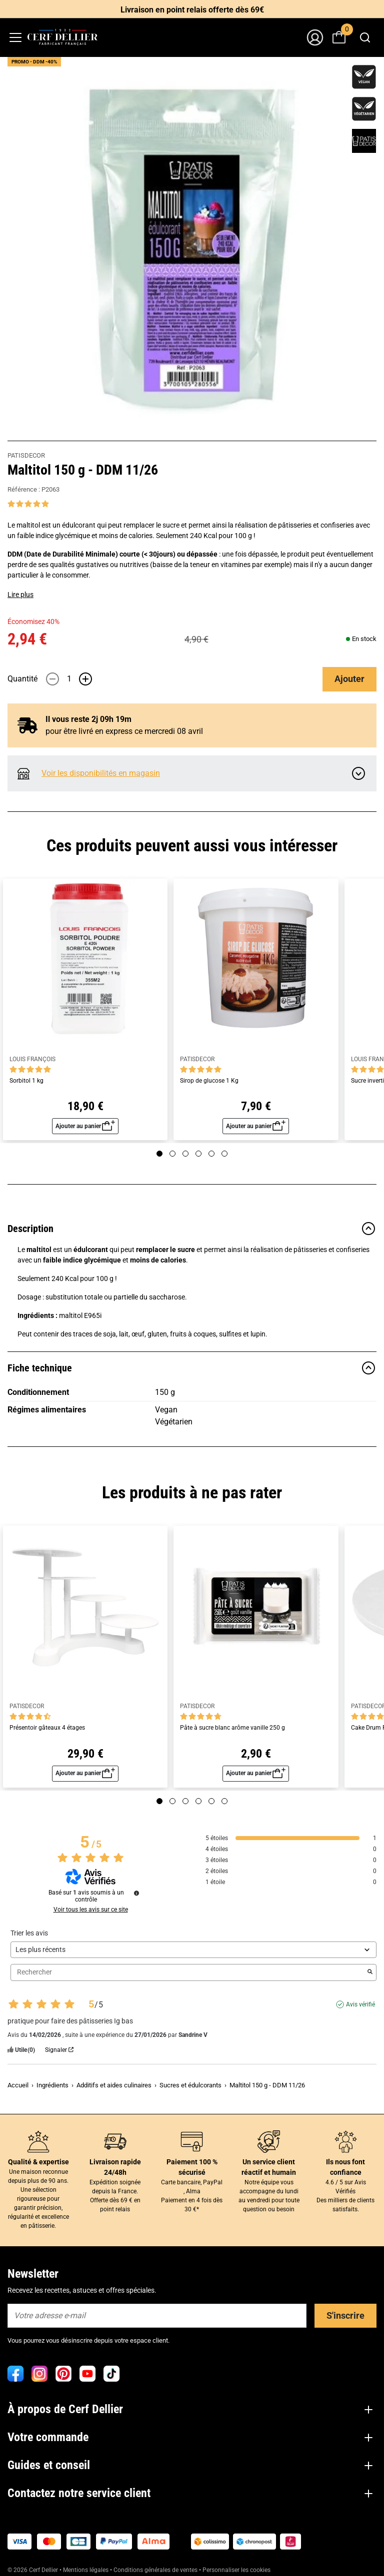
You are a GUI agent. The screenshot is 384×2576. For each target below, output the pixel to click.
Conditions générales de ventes (156, 2570)
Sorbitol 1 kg (27, 1081)
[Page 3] (185, 1154)
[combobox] (364, 37)
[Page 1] (159, 1154)
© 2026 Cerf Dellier (34, 2570)
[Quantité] (69, 679)
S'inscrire (345, 2315)
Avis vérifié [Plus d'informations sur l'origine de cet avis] (360, 2004)
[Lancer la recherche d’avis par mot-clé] (370, 1972)
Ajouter (349, 678)
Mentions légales (85, 2570)
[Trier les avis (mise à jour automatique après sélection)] (193, 1949)
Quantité (23, 678)
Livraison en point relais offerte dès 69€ (192, 9)
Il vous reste (89, 719)
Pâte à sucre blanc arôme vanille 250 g (232, 1728)
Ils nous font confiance (345, 2167)
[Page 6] (225, 1154)
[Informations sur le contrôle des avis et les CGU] (136, 1893)
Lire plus (21, 595)
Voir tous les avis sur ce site (91, 1909)
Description (192, 1229)
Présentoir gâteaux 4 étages (47, 1728)
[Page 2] (173, 1154)
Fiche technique (192, 1368)
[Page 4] (199, 1154)
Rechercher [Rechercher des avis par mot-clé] (188, 1972)
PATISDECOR (26, 455)
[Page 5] (211, 1154)
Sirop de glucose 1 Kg (209, 1081)
